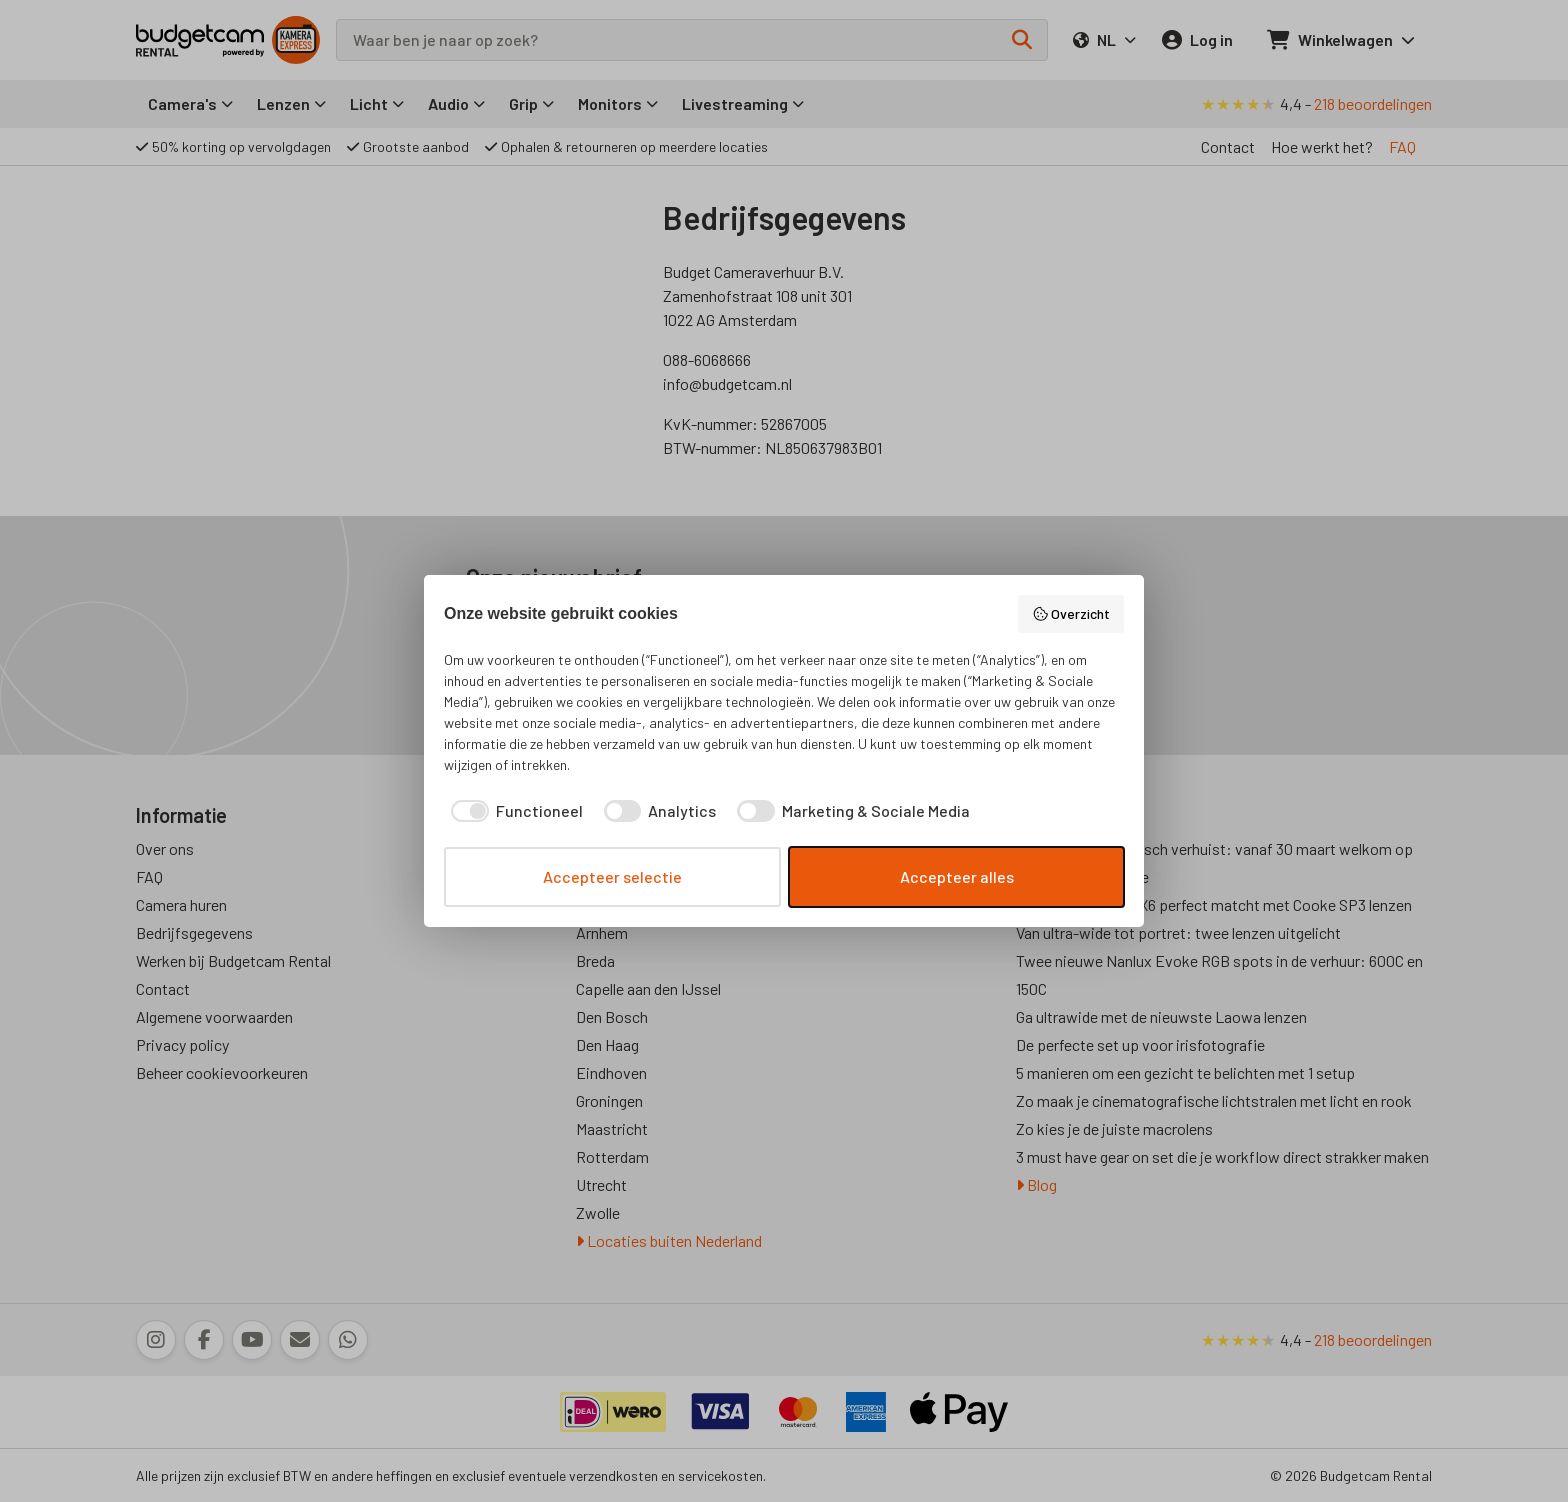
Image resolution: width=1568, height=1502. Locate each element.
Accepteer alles (957, 876)
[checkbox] (513, 811)
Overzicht (1071, 614)
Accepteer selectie (612, 876)
